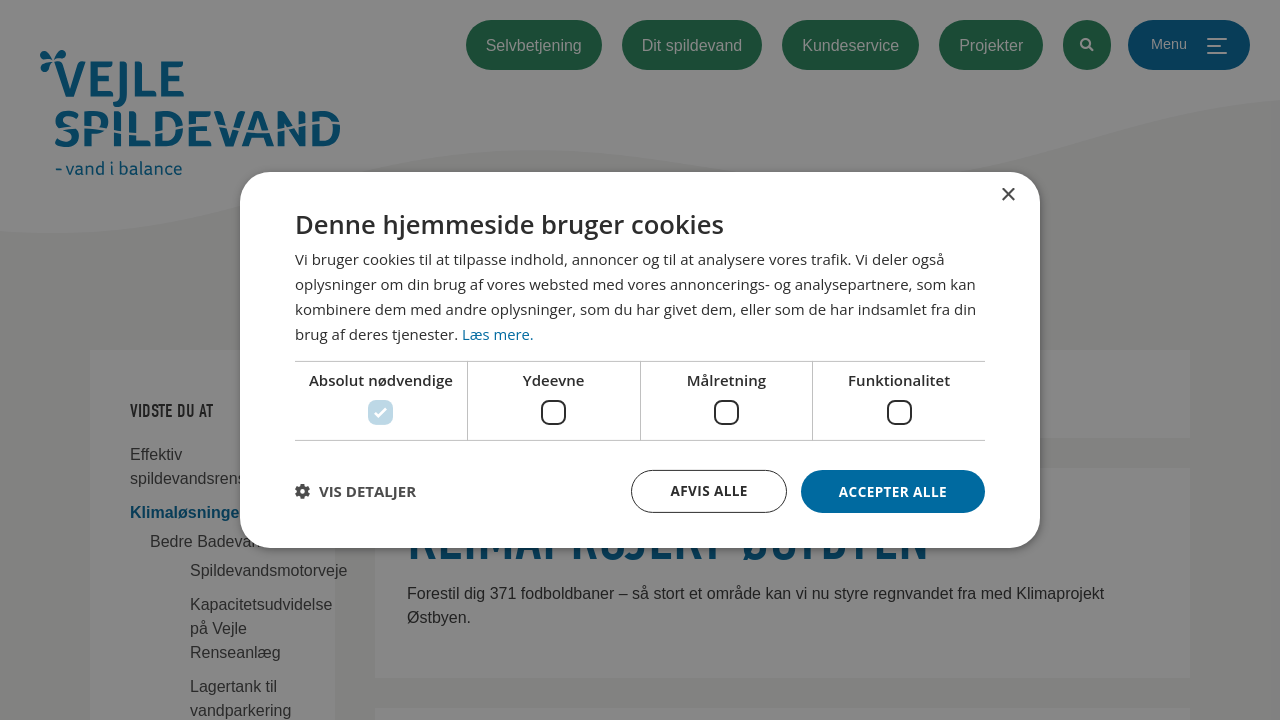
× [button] (1007, 194)
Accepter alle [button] (891, 490)
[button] (355, 491)
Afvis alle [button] (705, 490)
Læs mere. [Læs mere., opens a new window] (498, 333)
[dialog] (640, 360)
